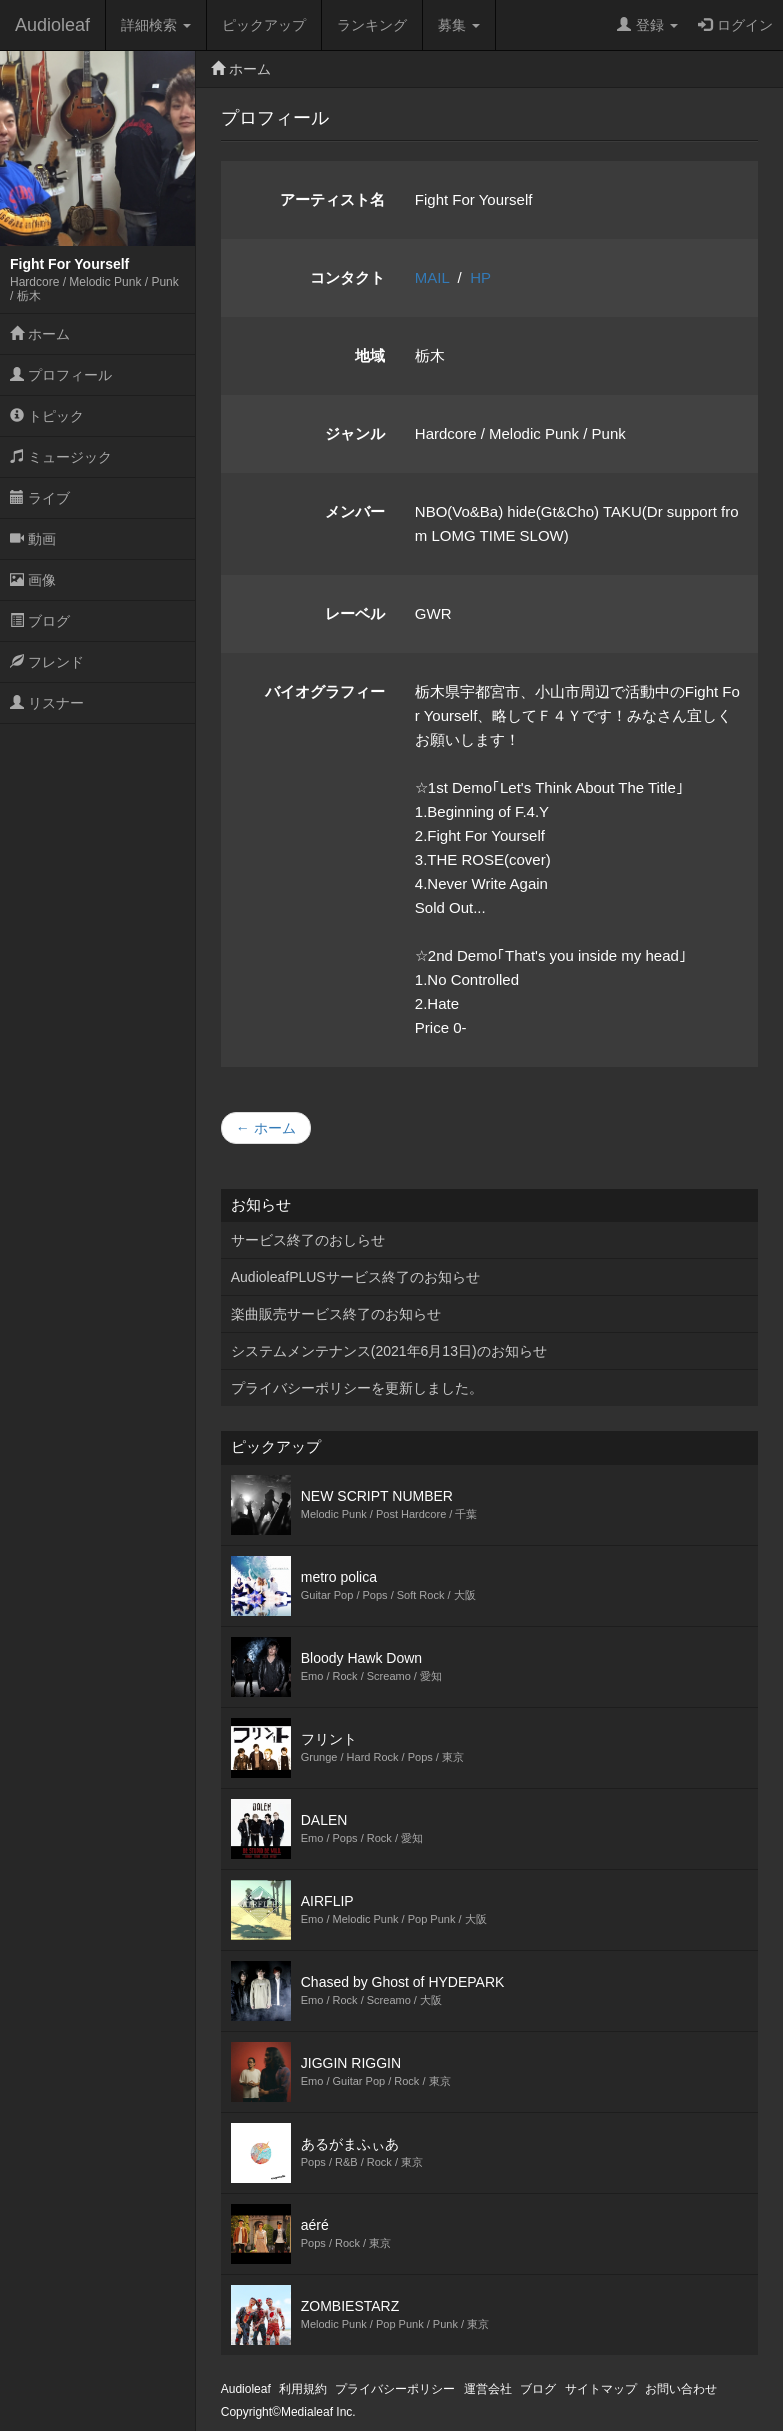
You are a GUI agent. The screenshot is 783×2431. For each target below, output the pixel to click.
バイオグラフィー (325, 691)
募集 (459, 25)
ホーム (40, 334)
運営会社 (488, 2389)
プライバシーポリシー (395, 2389)
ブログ (40, 621)
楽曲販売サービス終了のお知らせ (336, 1314)
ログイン (735, 25)
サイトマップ (601, 2389)
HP (480, 277)
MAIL (432, 277)
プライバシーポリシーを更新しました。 (357, 1388)
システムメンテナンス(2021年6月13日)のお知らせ (389, 1351)
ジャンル (355, 433)
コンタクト (347, 277)
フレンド (47, 662)
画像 (33, 580)
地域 (370, 355)
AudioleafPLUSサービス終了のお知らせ (355, 1277)
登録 (647, 25)
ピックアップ (264, 25)
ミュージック (61, 457)
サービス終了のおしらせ (308, 1240)
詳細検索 (156, 25)
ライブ (40, 498)
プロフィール (61, 375)
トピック (47, 416)
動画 (33, 539)
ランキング (372, 25)
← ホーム (266, 1128)
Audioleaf (52, 25)
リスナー (47, 703)
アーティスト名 (332, 199)
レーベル (355, 613)
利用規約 (303, 2389)
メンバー (355, 511)
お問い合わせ (681, 2389)
